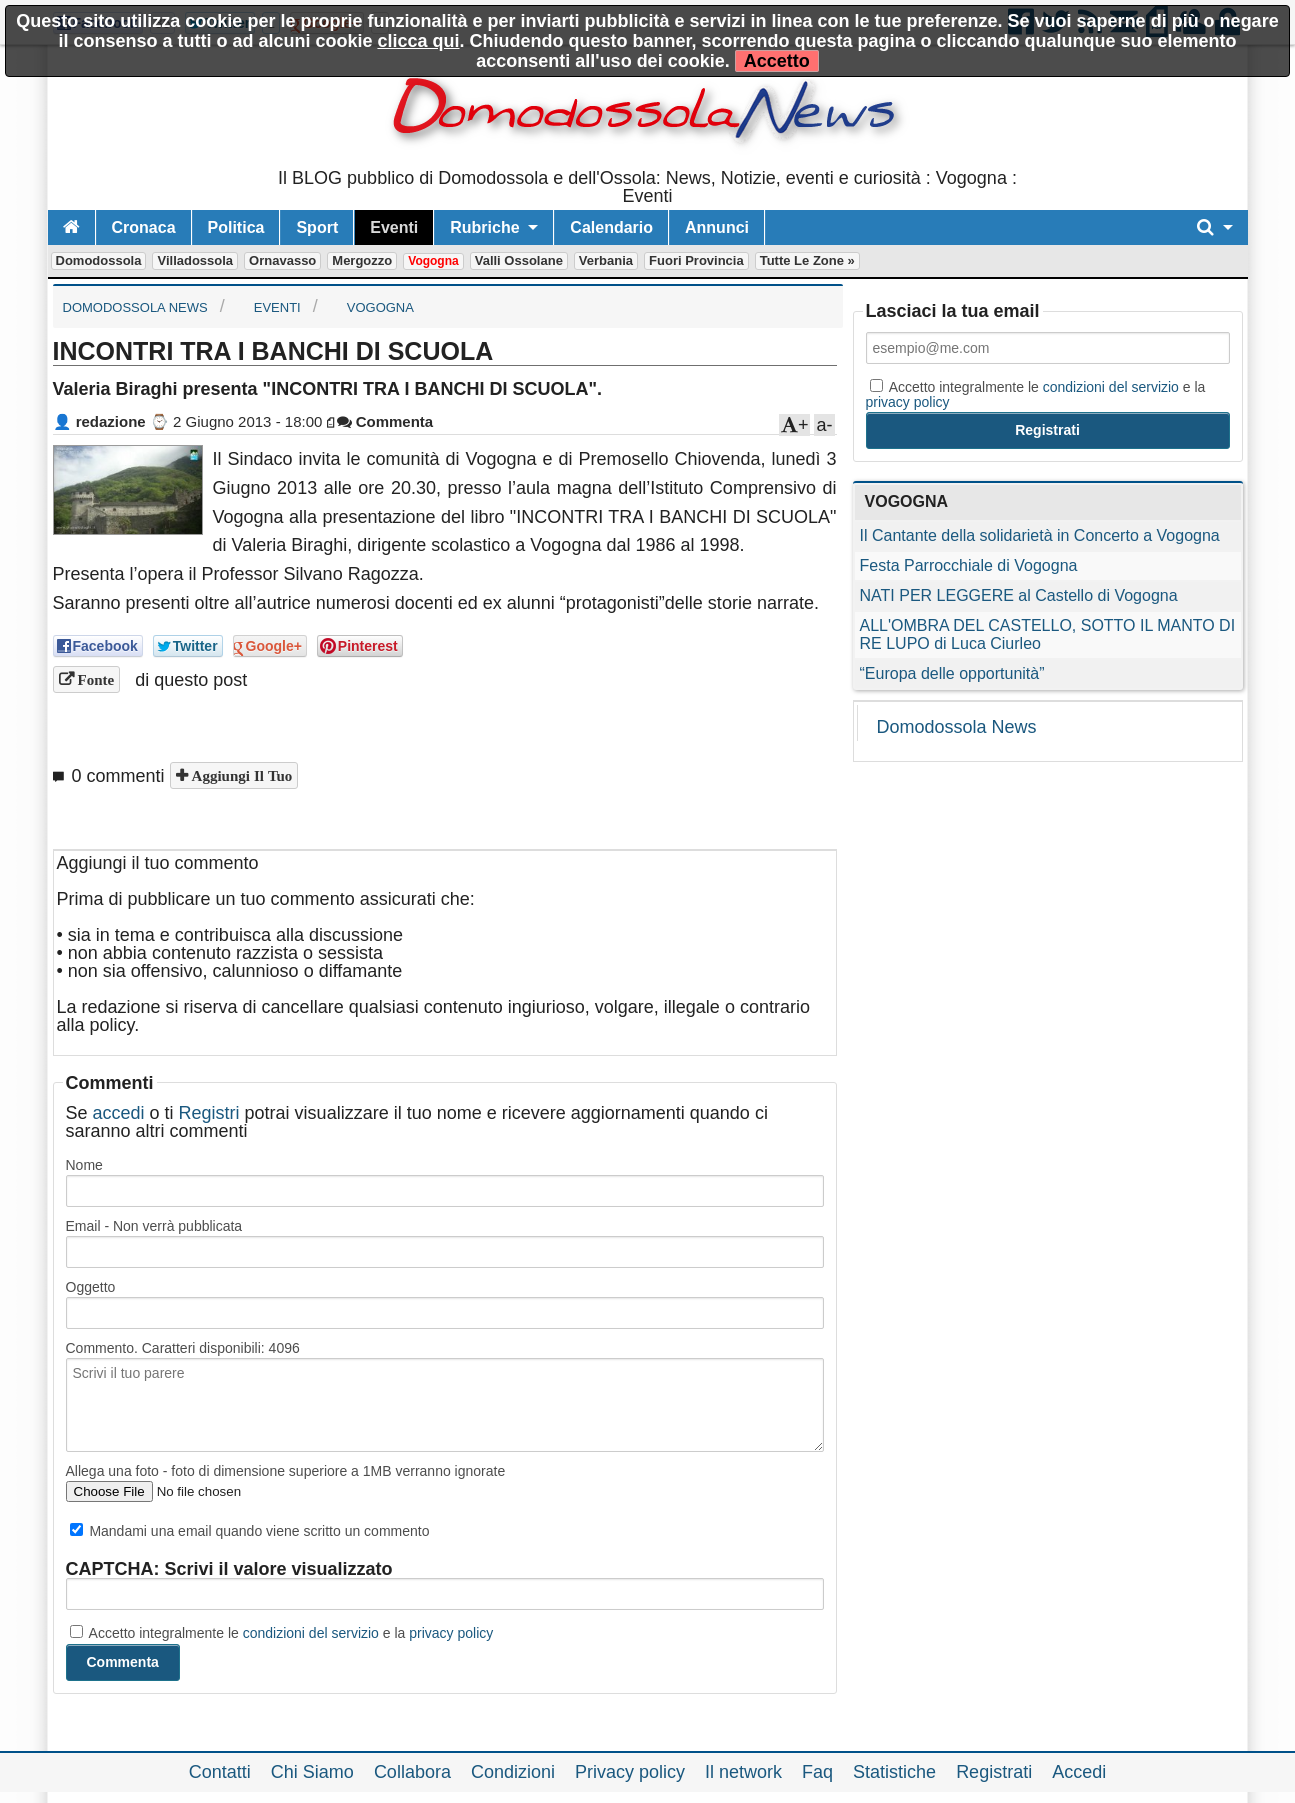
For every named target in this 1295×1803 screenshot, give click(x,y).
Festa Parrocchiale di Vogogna (969, 565)
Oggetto (91, 1287)
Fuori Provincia (696, 260)
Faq (817, 1772)
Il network (743, 1772)
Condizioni (513, 1772)
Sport (317, 227)
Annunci (717, 227)
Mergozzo (362, 260)
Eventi (394, 227)
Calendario (611, 227)
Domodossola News (957, 727)
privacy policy (451, 1633)
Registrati (994, 1772)
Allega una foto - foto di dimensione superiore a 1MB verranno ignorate (286, 1471)
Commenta (385, 421)
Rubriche (484, 227)
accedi (119, 1113)
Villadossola (195, 260)
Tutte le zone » (807, 260)
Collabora (412, 1772)
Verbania (606, 260)
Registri (209, 1113)
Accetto (777, 61)
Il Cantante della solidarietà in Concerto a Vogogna (1040, 535)
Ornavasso (282, 260)
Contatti (220, 1772)
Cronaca (144, 227)
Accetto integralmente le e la (282, 1633)
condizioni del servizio (311, 1633)
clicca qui (418, 41)
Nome (84, 1165)
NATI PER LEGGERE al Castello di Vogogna (1019, 595)
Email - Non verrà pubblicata (154, 1226)
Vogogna (433, 261)
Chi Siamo (312, 1772)
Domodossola (99, 260)
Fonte (94, 679)
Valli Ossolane (519, 260)
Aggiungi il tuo (240, 775)
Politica (236, 227)
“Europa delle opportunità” (952, 673)
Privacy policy (630, 1772)
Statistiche (894, 1772)
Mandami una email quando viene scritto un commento (250, 1531)
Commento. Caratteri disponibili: (183, 1348)
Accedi (1079, 1772)
